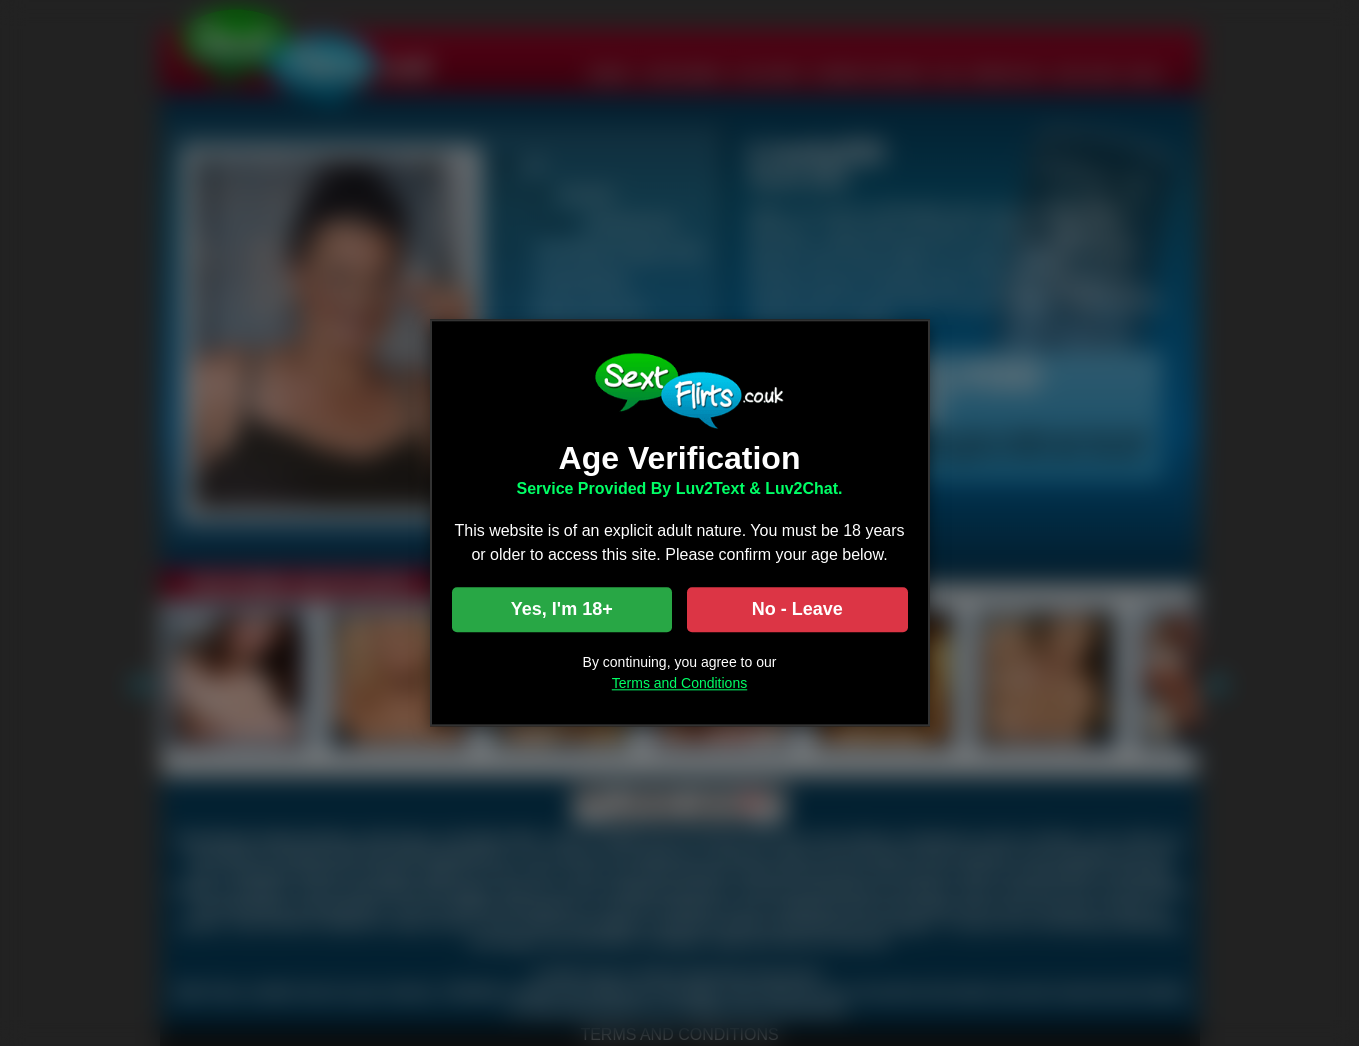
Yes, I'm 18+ (562, 610)
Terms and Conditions (679, 684)
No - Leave (797, 610)
